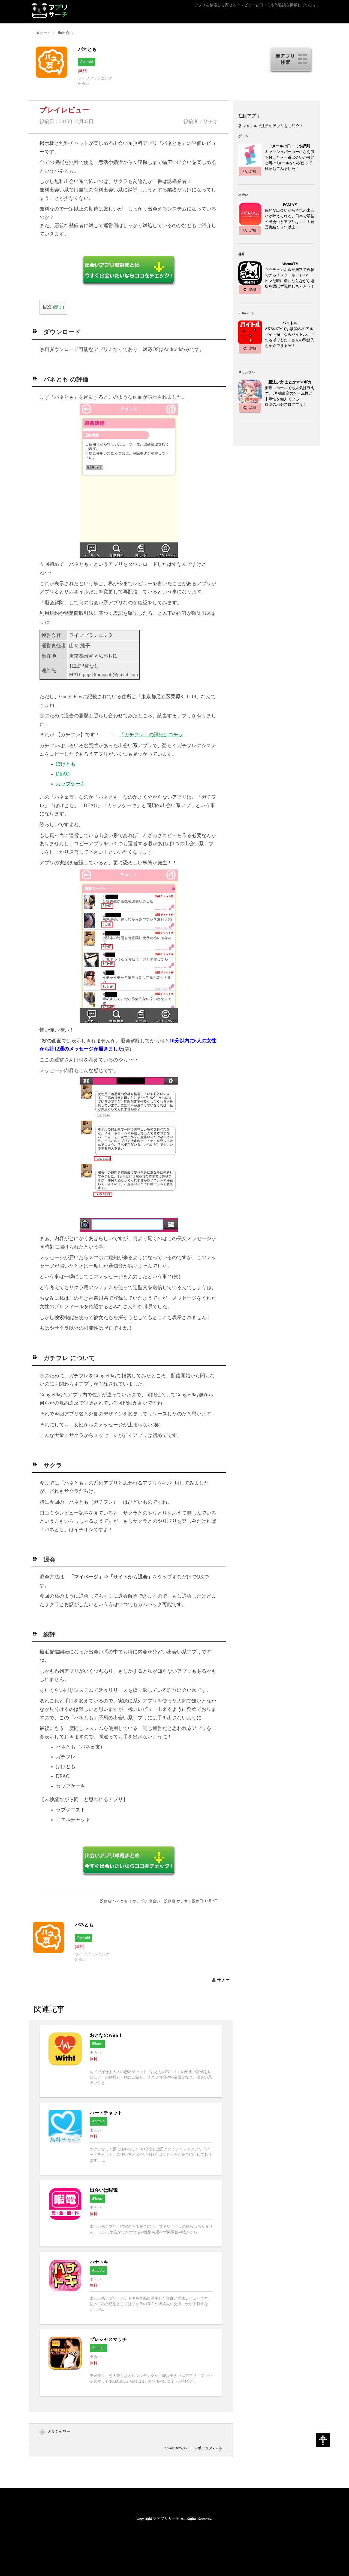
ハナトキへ (131, 2288)
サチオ (223, 1980)
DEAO (63, 774)
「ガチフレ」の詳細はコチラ (151, 734)
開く (58, 307)
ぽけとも (66, 764)
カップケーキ (70, 783)
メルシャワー (58, 2432)
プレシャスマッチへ (131, 2362)
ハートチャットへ (131, 2139)
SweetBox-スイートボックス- (189, 2448)
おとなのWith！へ (131, 2061)
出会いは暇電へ (131, 2213)
